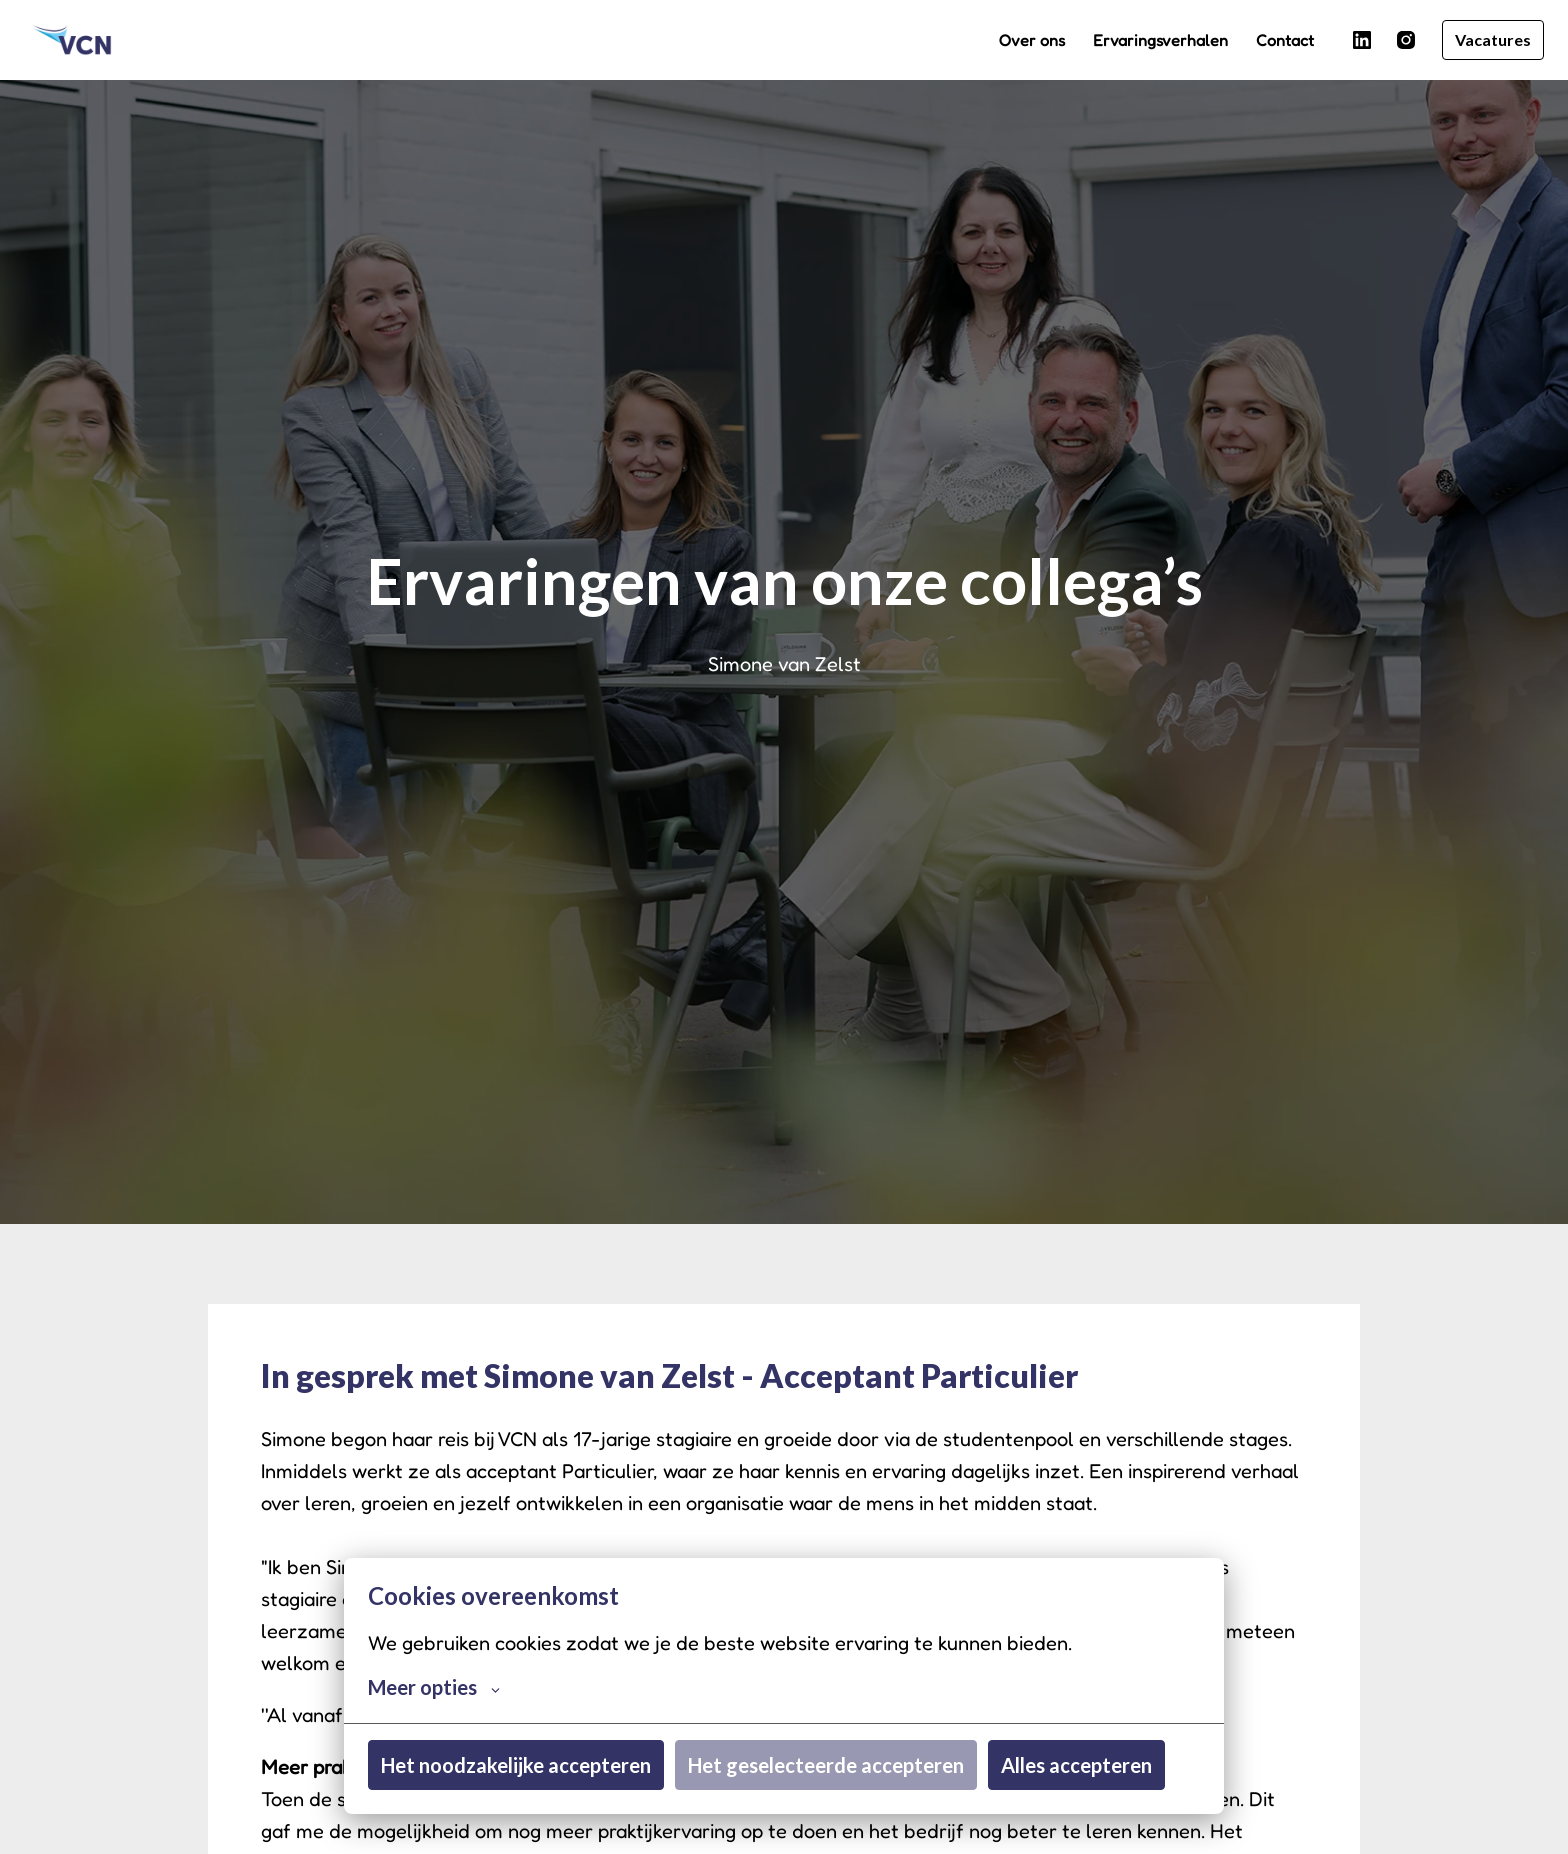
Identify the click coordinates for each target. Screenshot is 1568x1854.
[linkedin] (1362, 40)
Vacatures (1493, 39)
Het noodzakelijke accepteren (516, 1765)
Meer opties (434, 1687)
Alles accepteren (1076, 1765)
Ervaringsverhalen (1160, 40)
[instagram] (1406, 40)
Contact (1285, 40)
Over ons (1032, 40)
